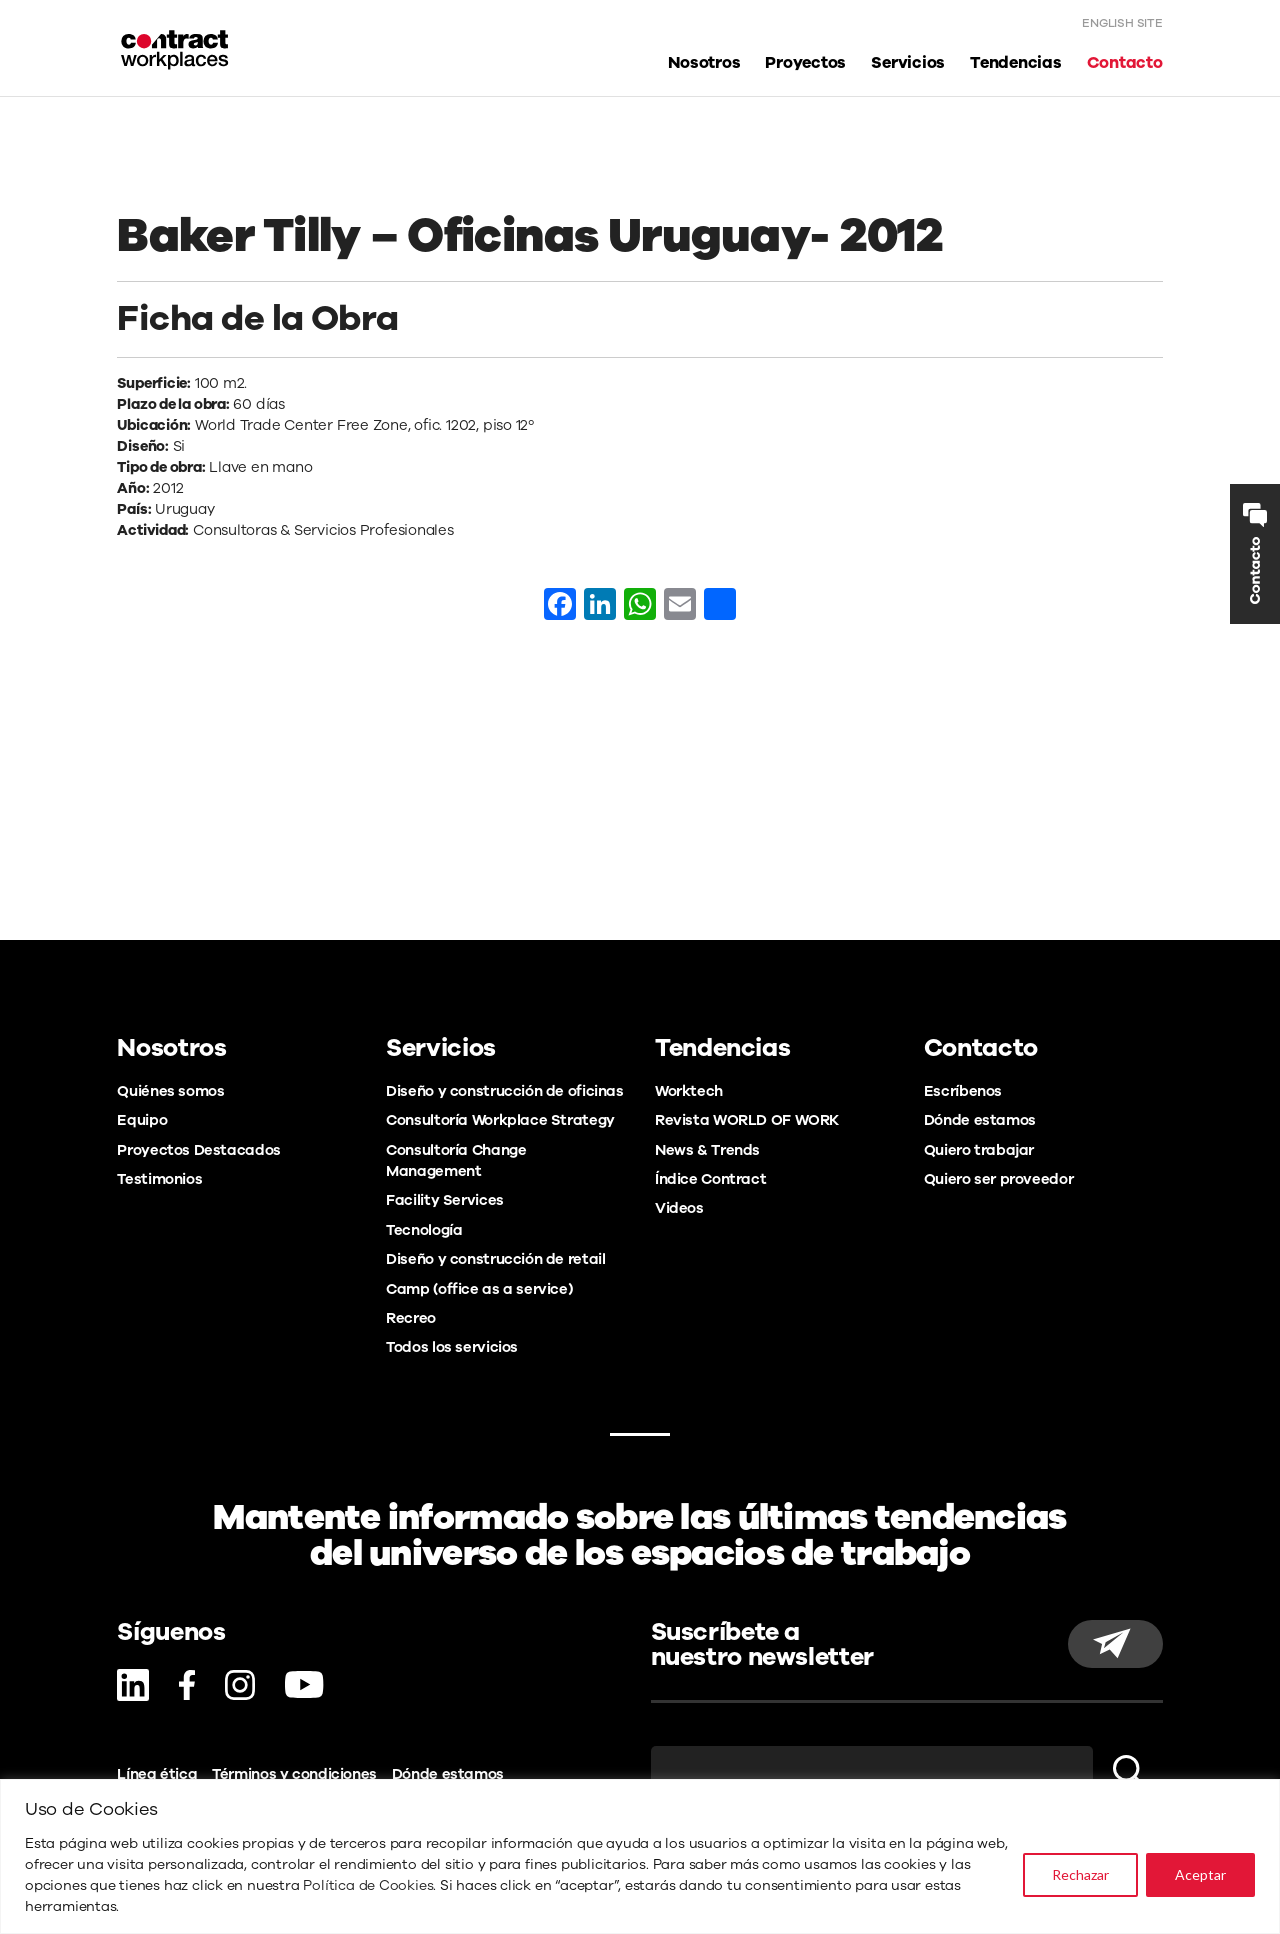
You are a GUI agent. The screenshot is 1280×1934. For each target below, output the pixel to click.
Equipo (142, 1120)
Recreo (411, 1318)
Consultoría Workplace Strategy (500, 1120)
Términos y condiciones (294, 1774)
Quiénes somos (170, 1091)
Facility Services (445, 1200)
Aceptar (1200, 1874)
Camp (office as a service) (479, 1289)
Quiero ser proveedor (998, 1179)
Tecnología (424, 1230)
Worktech (689, 1091)
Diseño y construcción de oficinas (504, 1091)
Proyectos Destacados (198, 1150)
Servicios (908, 63)
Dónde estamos (980, 1120)
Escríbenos (963, 1091)
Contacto (1125, 63)
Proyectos (805, 63)
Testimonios (159, 1179)
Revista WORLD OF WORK (747, 1120)
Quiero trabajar (979, 1150)
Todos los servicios (452, 1347)
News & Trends (707, 1150)
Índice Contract (710, 1179)
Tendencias (1016, 63)
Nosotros (704, 63)
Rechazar (1080, 1874)
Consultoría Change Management (456, 1160)
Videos (679, 1208)
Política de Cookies (368, 1885)
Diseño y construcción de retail (495, 1259)
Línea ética (157, 1774)
